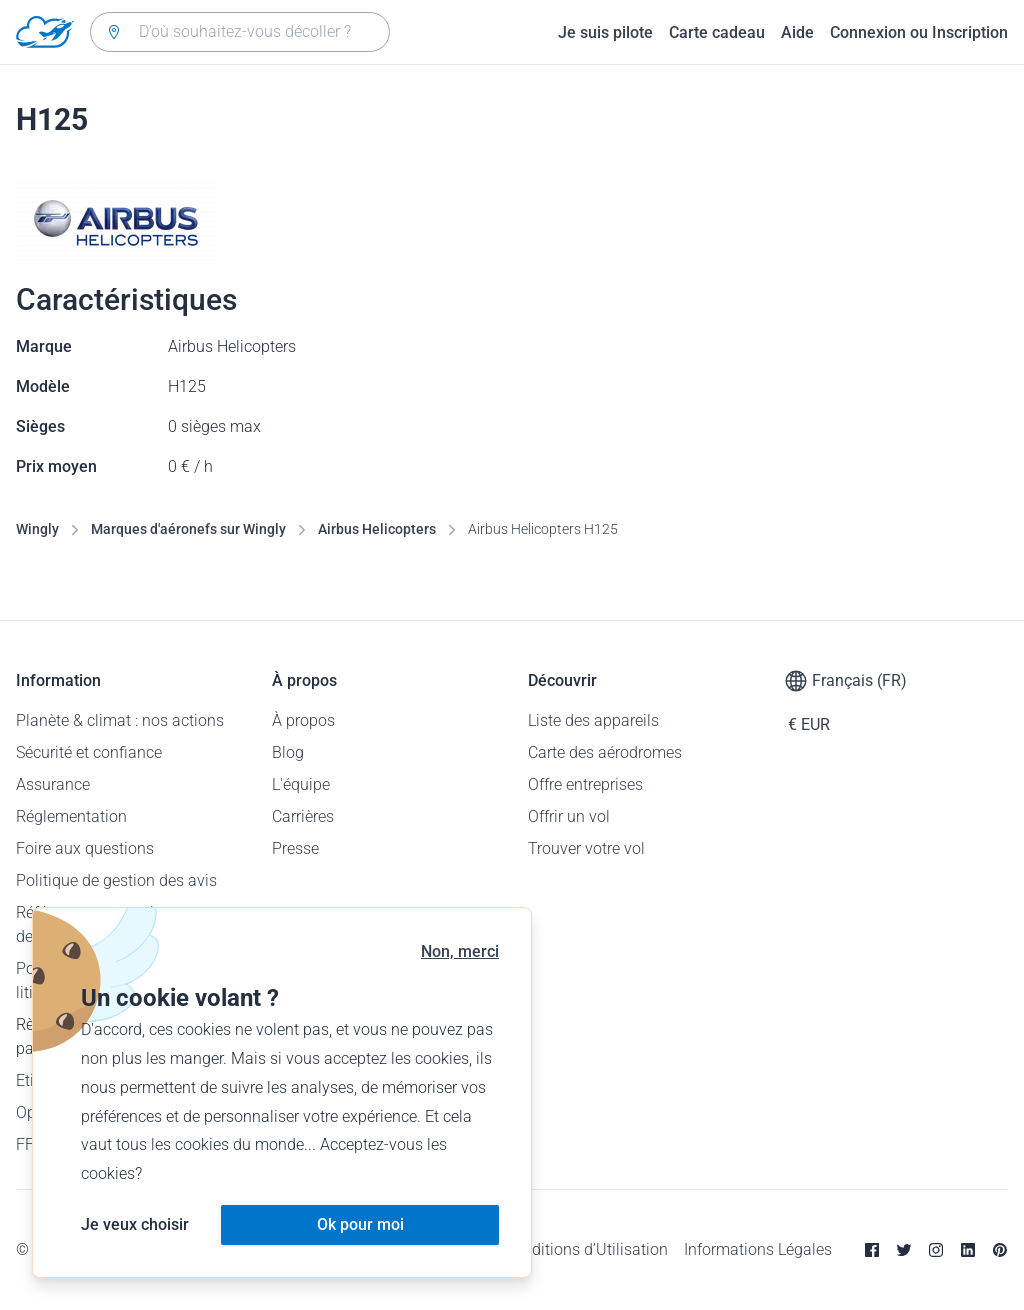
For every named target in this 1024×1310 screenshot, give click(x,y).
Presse (295, 848)
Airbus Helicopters (377, 529)
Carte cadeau (717, 32)
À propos (303, 720)
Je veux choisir (135, 1224)
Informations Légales (758, 1249)
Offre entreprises (585, 784)
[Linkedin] (968, 1250)
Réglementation (71, 816)
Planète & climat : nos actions (120, 720)
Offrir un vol (569, 816)
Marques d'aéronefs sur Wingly (188, 529)
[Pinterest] (1000, 1250)
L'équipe (301, 784)
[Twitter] (904, 1250)
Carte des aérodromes (605, 752)
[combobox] (240, 32)
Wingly (37, 529)
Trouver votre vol (586, 848)
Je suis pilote (605, 32)
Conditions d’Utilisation (586, 1249)
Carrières (303, 816)
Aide (797, 32)
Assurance (53, 784)
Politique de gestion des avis (116, 880)
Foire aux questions (85, 848)
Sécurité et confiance (89, 752)
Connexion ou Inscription (919, 32)
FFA (29, 1144)
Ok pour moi (360, 1224)
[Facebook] (872, 1250)
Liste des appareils (593, 720)
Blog (288, 752)
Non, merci (460, 951)
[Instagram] (936, 1250)
